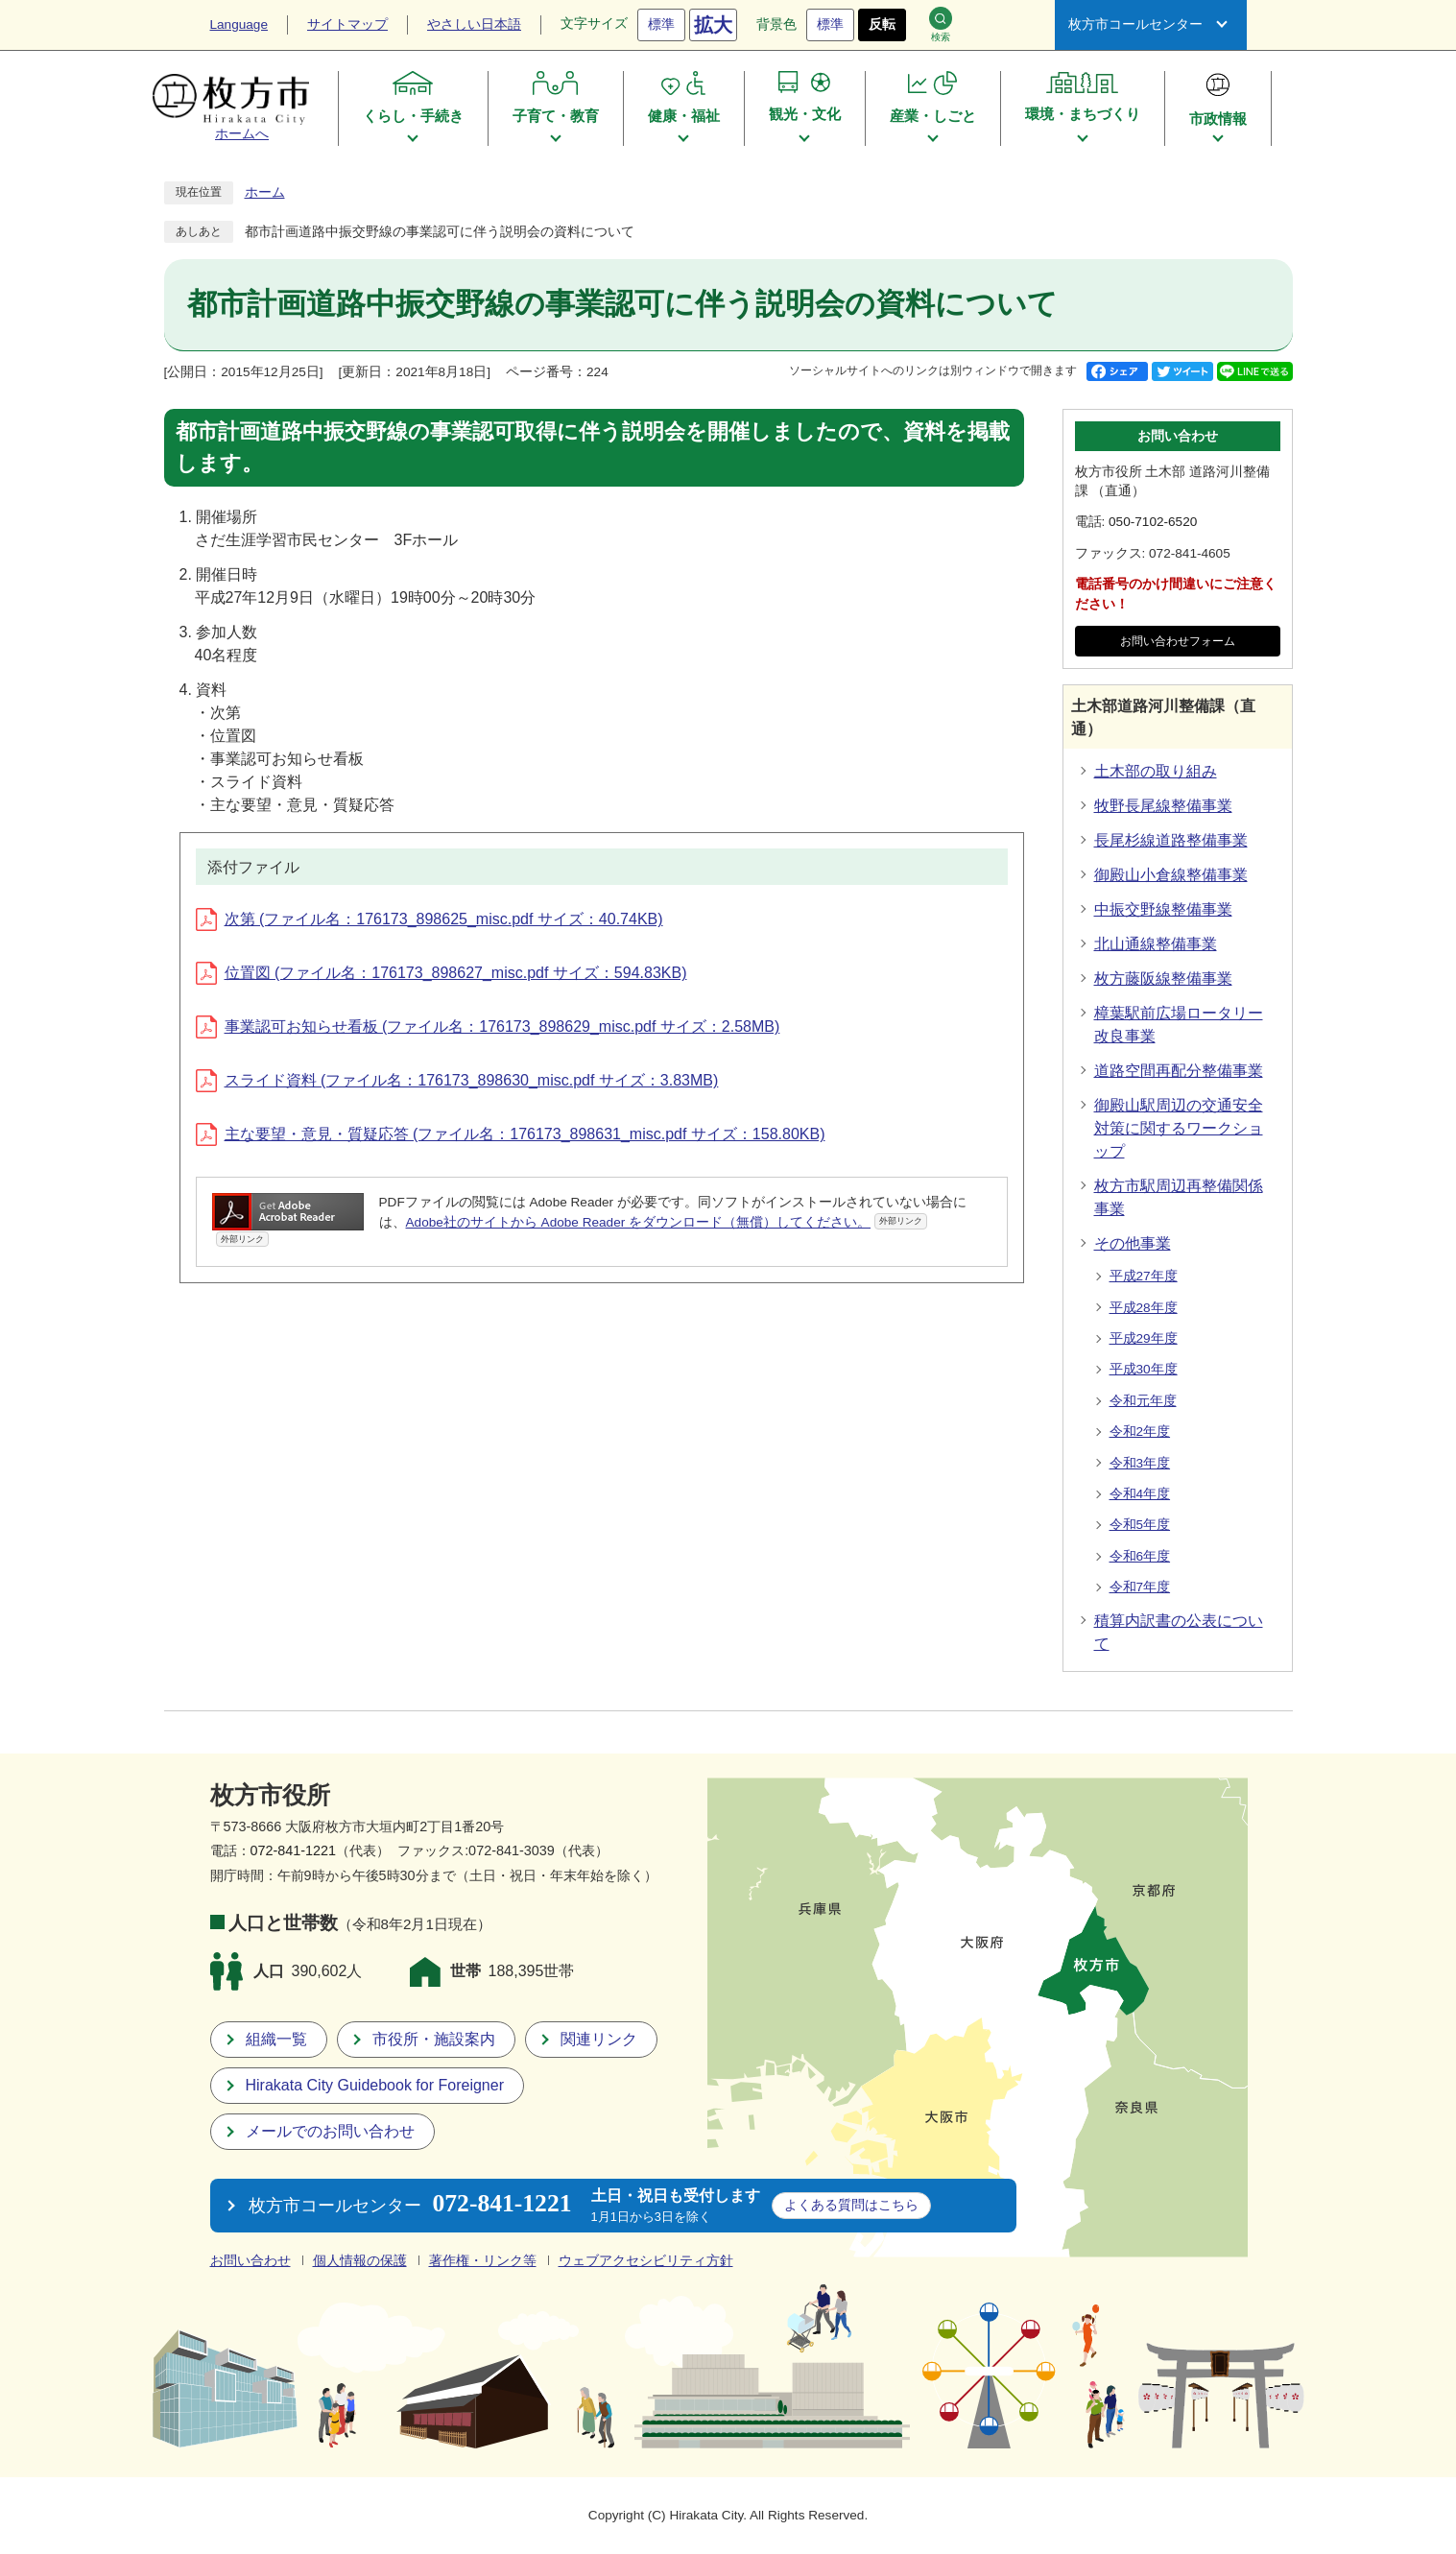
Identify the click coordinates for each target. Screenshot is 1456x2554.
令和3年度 (1140, 1463)
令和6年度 (1140, 1556)
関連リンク (599, 2039)
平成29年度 (1144, 1338)
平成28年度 (1144, 1308)
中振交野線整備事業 (1163, 909)
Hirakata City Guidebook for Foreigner (375, 2085)
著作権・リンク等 (483, 2261)
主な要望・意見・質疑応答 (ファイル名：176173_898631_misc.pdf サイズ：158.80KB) (510, 1134)
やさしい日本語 (474, 24)
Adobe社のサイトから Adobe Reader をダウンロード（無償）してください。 (667, 1221)
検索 (940, 24)
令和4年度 (1140, 1494)
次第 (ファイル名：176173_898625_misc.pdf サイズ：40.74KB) (429, 919)
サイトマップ (347, 24)
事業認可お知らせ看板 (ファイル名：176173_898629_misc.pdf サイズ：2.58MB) (488, 1026)
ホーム (265, 192)
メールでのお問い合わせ (330, 2131)
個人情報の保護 (360, 2261)
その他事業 (1132, 1243)
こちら (851, 2204)
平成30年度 (1144, 1369)
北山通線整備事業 (1155, 944)
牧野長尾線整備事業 (1163, 806)
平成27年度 (1144, 1276)
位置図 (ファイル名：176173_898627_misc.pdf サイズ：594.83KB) (441, 973)
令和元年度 (1143, 1401)
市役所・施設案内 (433, 2039)
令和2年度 (1140, 1431)
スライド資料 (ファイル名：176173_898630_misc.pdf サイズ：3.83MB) (457, 1080)
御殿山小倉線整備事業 (1171, 875)
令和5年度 (1140, 1524)
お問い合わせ (250, 2261)
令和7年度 (1140, 1587)
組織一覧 (276, 2039)
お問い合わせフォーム (1177, 641)
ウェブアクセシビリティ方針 (646, 2261)
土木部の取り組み (1155, 771)
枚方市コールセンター (1135, 24)
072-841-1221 (294, 1850)
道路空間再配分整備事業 (1178, 1070)
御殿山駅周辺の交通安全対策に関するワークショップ (1178, 1128)
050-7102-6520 (1153, 521)
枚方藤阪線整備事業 (1163, 978)
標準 (661, 24)
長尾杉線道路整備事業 (1171, 840)
